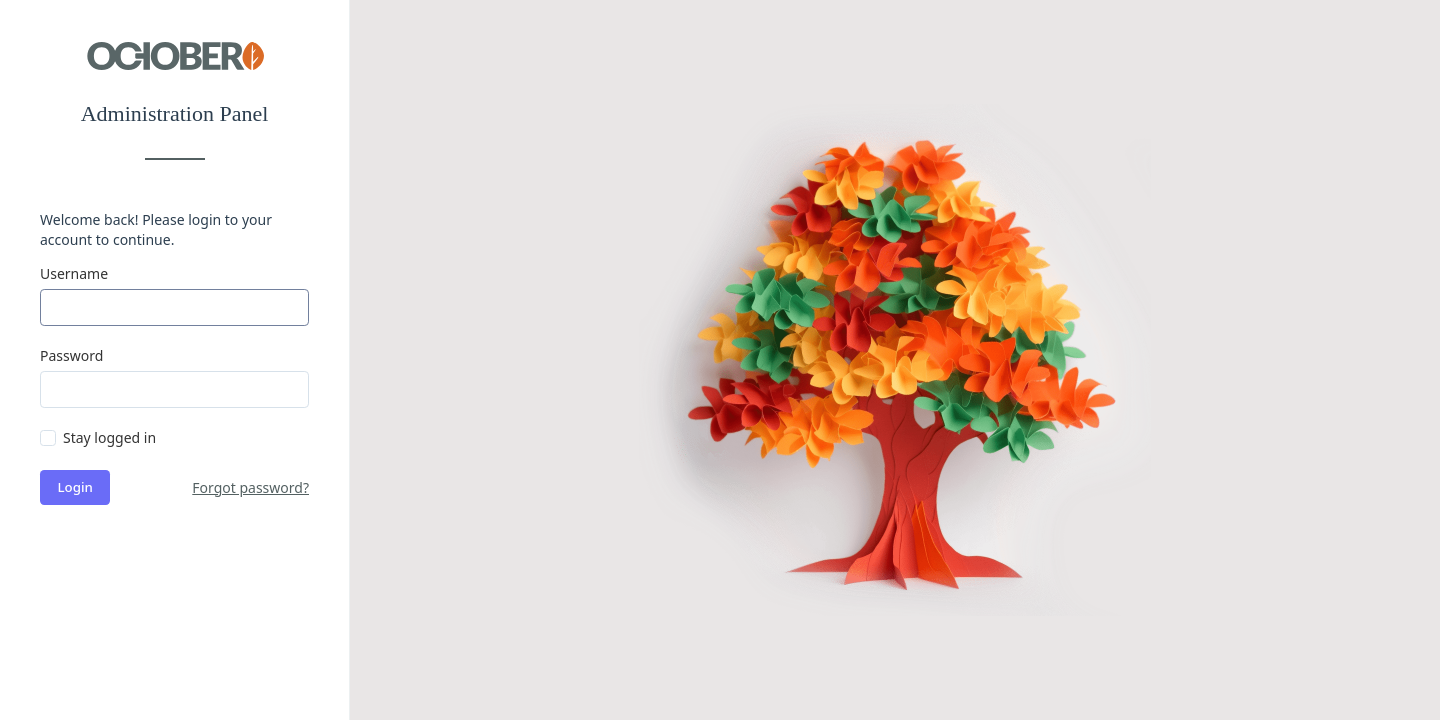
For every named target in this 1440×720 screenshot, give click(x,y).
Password (71, 355)
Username (74, 273)
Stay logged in (109, 437)
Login (75, 487)
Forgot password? (250, 487)
